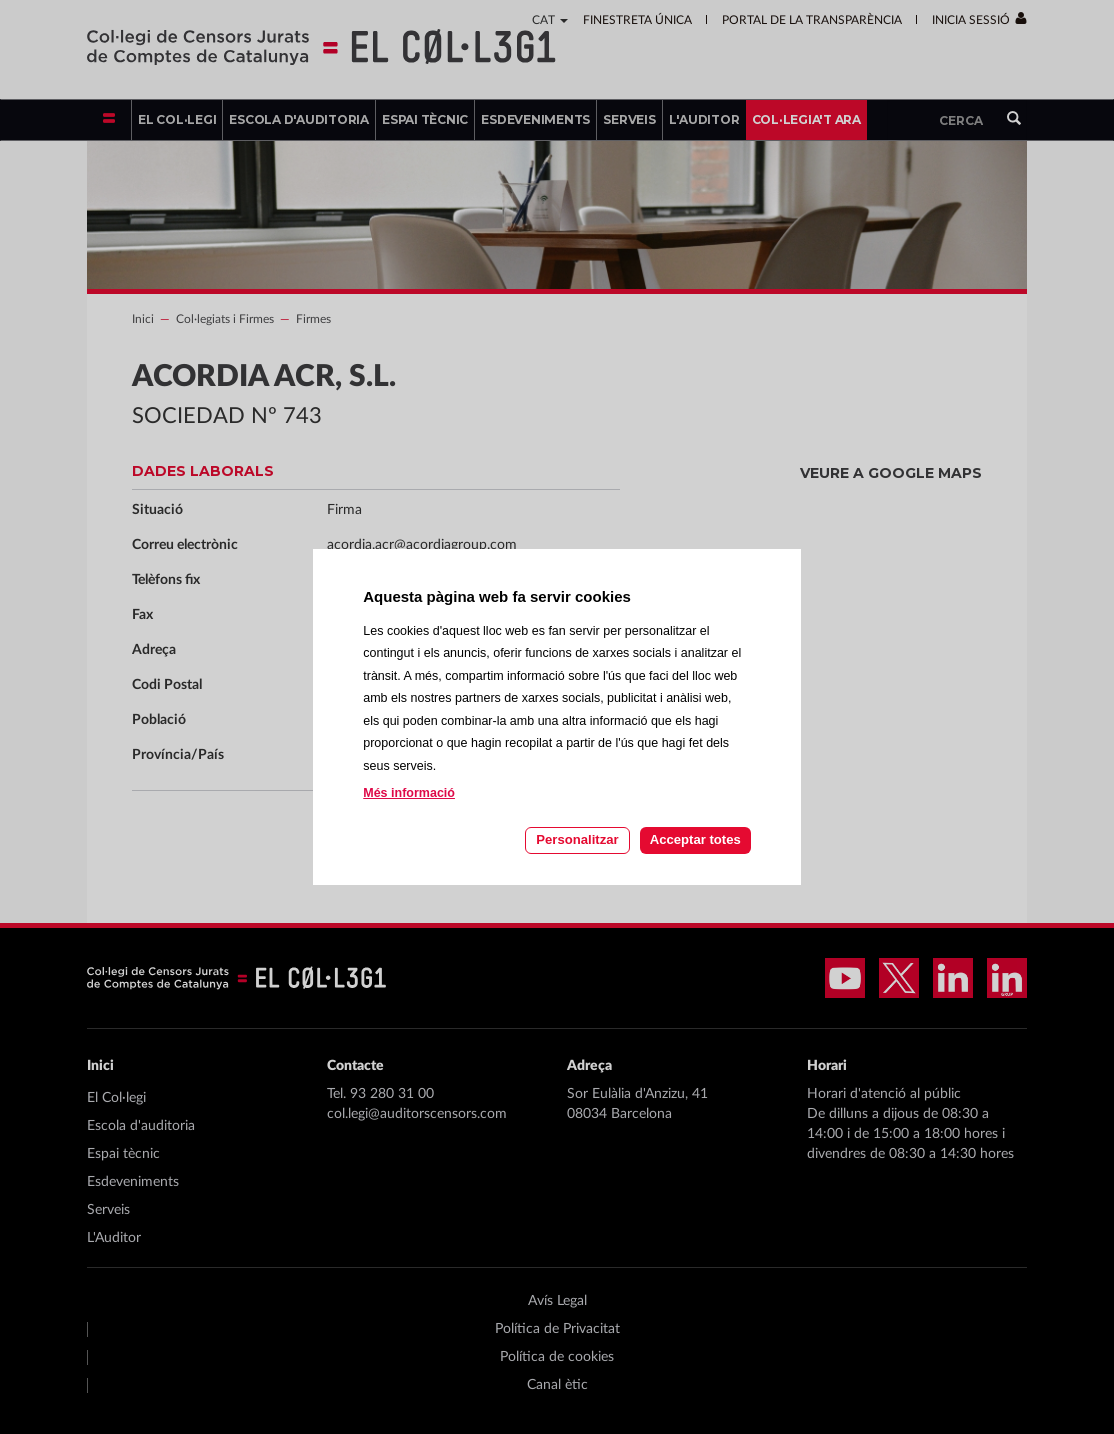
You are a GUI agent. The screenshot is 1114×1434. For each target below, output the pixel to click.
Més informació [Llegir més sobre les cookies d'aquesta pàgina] (409, 793)
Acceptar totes (695, 839)
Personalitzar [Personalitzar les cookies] (577, 839)
